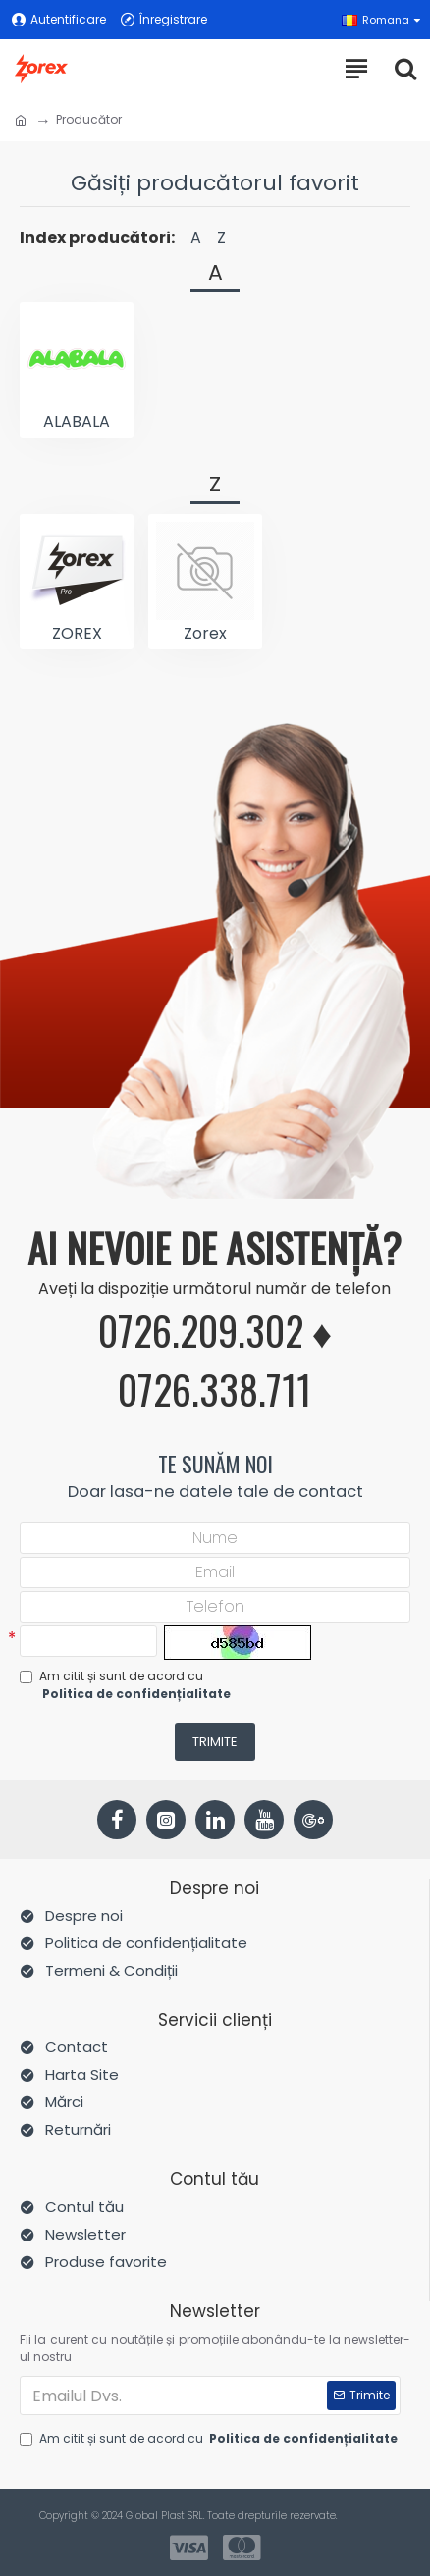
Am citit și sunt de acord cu (127, 1685)
